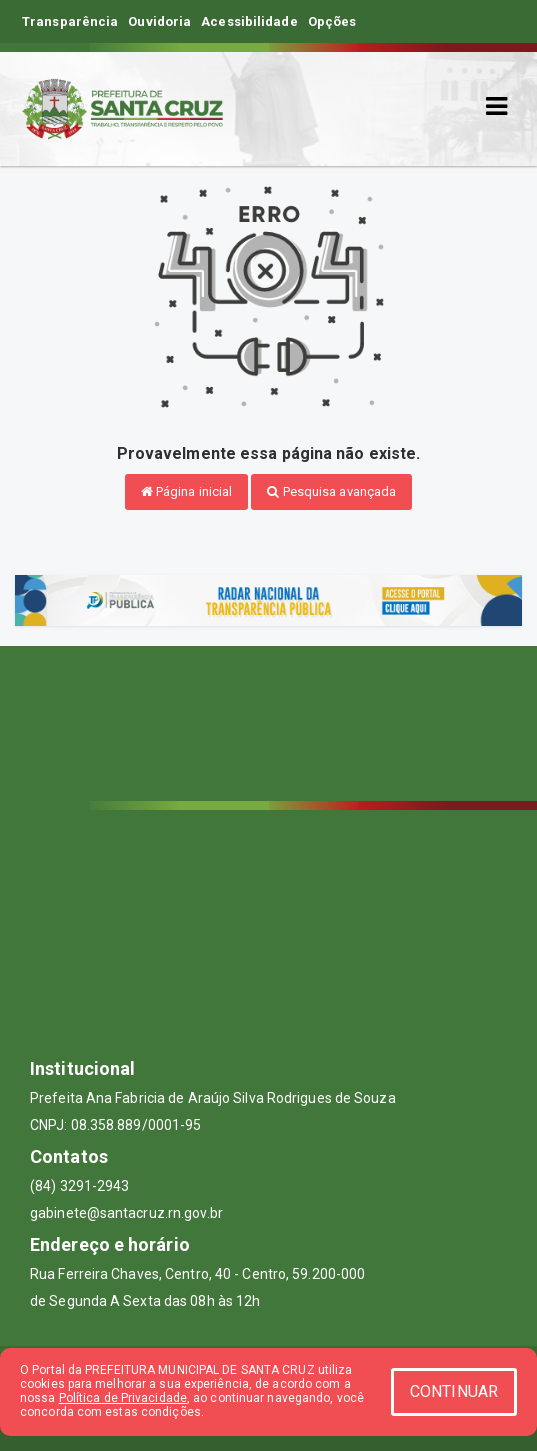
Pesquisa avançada (331, 491)
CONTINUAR (454, 1391)
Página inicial (187, 491)
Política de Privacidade (123, 1398)
